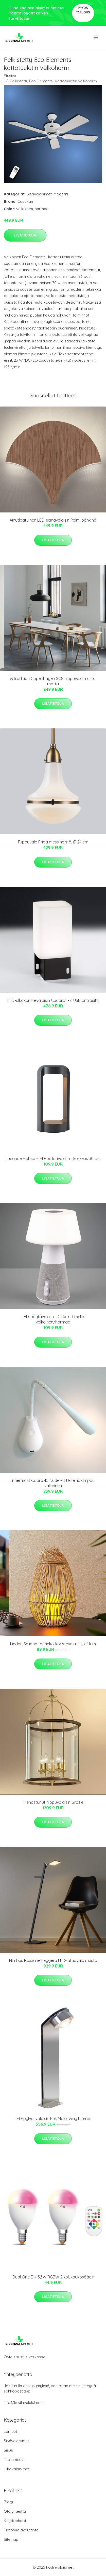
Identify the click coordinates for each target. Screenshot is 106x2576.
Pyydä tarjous (83, 10)
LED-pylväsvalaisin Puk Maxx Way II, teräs (53, 2118)
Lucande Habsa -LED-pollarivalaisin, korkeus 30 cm (53, 1158)
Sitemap (11, 2539)
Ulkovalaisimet (16, 2469)
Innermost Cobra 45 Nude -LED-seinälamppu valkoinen (53, 1483)
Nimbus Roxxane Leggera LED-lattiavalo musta (53, 1960)
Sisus (8, 2450)
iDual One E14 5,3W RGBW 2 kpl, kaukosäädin (53, 2276)
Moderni (61, 194)
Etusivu (10, 75)
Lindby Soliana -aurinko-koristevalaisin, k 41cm (53, 1643)
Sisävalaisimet (39, 194)
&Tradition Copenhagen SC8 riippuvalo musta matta (53, 681)
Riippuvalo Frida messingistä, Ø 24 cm (53, 841)
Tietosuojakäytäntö (21, 2530)
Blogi (8, 2501)
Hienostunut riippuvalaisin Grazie (53, 1802)
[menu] (96, 37)
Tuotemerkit (14, 2459)
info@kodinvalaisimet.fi (24, 2402)
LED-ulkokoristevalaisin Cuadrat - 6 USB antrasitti (53, 1000)
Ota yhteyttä (15, 2511)
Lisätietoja (25, 235)
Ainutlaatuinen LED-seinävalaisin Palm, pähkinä (53, 520)
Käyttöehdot (15, 2520)
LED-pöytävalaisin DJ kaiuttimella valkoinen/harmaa (53, 1319)
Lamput (10, 2431)
